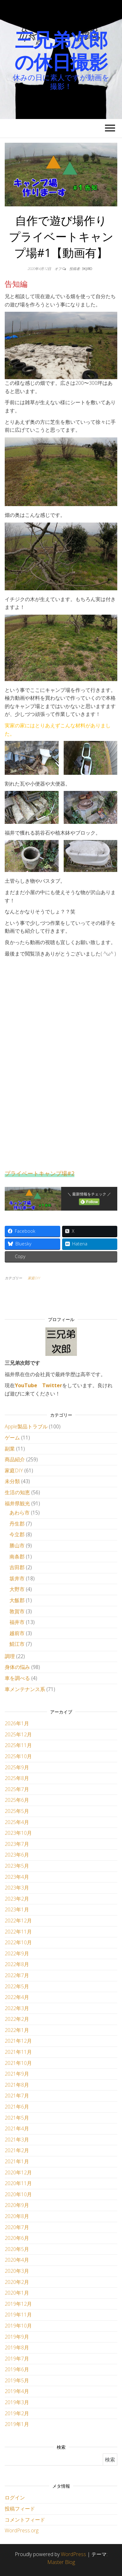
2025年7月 (17, 1789)
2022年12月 (18, 1920)
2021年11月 (18, 2051)
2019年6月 (17, 2369)
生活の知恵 (17, 1492)
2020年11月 (18, 2183)
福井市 (17, 1622)
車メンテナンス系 (25, 1689)
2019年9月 (17, 2336)
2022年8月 (17, 1964)
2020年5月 (17, 2249)
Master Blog (61, 2562)
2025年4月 (17, 1822)
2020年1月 (17, 2292)
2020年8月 (17, 2216)
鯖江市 (17, 1643)
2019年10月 (18, 2325)
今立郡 (17, 1534)
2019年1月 (17, 2424)
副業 (10, 1448)
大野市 (17, 1589)
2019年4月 (17, 2391)
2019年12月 (18, 2303)
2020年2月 (17, 2281)
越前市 (17, 1633)
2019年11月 (18, 2314)
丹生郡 (17, 1523)
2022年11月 (18, 1931)
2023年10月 (18, 1832)
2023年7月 (17, 1843)
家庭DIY (34, 1277)
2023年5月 (17, 1865)
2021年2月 (17, 2150)
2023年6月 (17, 1854)
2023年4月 (17, 1876)
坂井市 (17, 1578)
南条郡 (17, 1556)
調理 (10, 1656)
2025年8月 (17, 1778)
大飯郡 (17, 1600)
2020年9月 (17, 2205)
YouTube (26, 1385)
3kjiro (87, 268)
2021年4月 (17, 2128)
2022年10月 (18, 1942)
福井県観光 (17, 1503)
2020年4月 (17, 2259)
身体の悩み (17, 1667)
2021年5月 (17, 2117)
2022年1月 (17, 2030)
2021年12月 (18, 2040)
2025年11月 (18, 1745)
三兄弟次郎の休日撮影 (61, 51)
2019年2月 (17, 2413)
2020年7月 (17, 2227)
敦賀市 (17, 1611)
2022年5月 (17, 1986)
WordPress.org (21, 2530)
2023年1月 (17, 1909)
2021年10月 (18, 2062)
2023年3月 (17, 1887)
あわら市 (19, 1512)
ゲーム (12, 1437)
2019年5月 (17, 2380)
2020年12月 (18, 2172)
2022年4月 (17, 1997)
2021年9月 (17, 2073)
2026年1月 (17, 1723)
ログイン (15, 2497)
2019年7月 (17, 2358)
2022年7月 (17, 1975)
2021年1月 (17, 2161)
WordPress (73, 2554)
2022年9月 (17, 1953)
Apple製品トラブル (26, 1426)
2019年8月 (17, 2347)
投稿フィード (20, 2508)
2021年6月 (17, 2106)
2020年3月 (17, 2270)
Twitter (52, 1385)
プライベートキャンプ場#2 (39, 1173)
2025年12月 (18, 1734)
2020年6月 (17, 2237)
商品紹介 (15, 1459)
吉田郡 (17, 1567)
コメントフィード (25, 2519)
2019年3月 (17, 2402)
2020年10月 (18, 2194)
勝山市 (17, 1545)
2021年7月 (17, 2095)
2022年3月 (17, 2008)
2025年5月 (17, 1811)
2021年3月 (17, 2139)
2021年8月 (17, 2084)
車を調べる (17, 1678)
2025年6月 (17, 1799)
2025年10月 (18, 1756)
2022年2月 (17, 2018)
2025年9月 (17, 1767)
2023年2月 (17, 1898)
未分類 (12, 1481)
